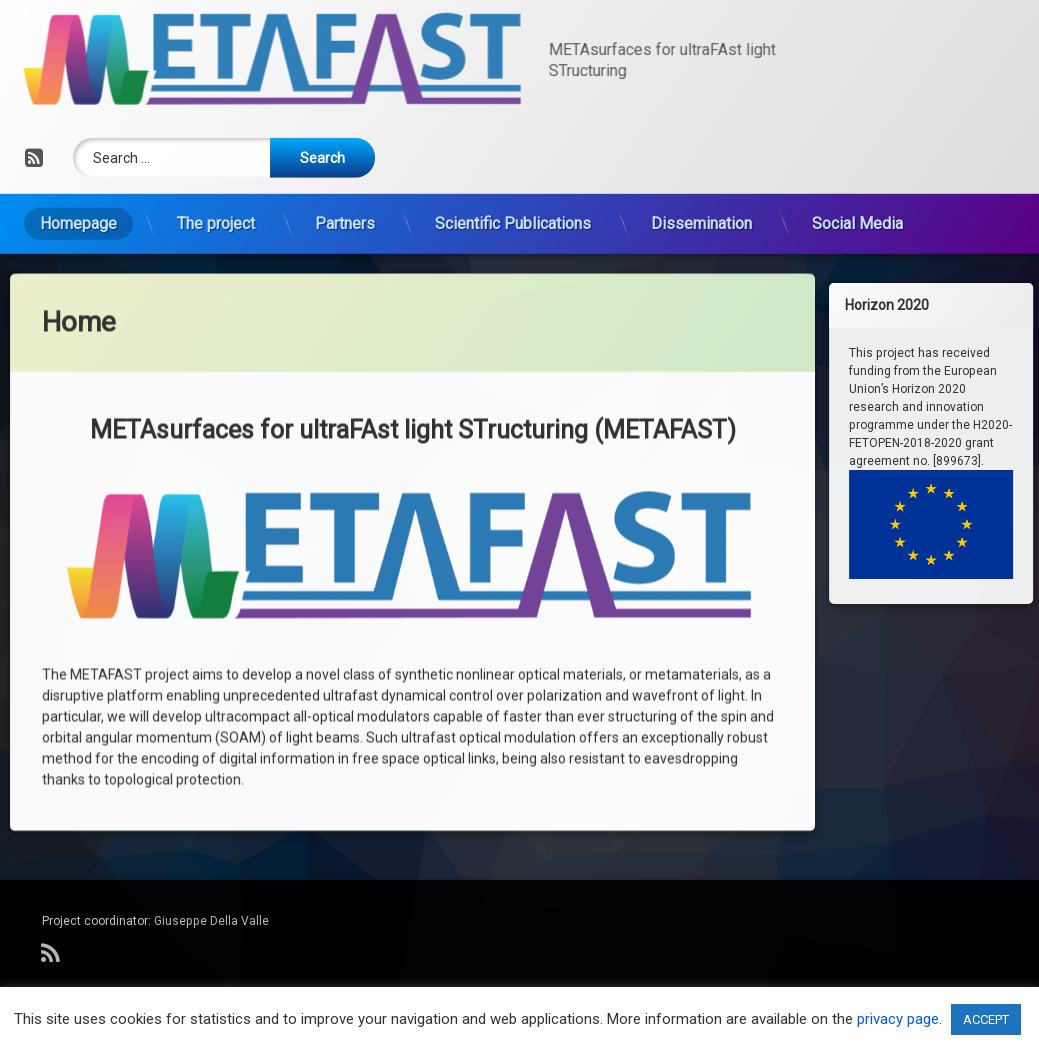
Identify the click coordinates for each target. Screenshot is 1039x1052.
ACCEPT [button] (986, 1019)
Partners (345, 152)
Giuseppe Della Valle (211, 921)
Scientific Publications (513, 152)
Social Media (857, 152)
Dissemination (701, 152)
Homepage (78, 152)
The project (216, 152)
